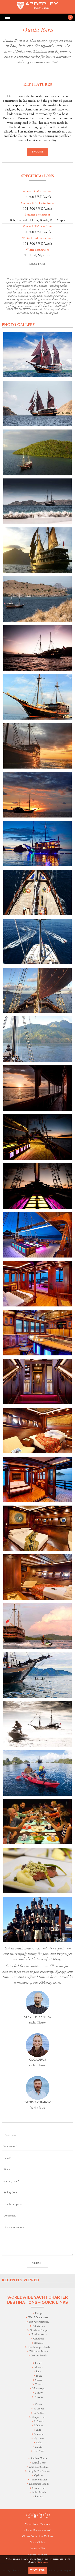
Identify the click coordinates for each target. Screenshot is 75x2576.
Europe (38, 2313)
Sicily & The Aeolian (39, 2471)
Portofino (39, 2413)
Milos (39, 2442)
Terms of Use (37, 2548)
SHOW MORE (37, 263)
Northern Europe (39, 2330)
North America (39, 2334)
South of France (38, 2458)
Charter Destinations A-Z (37, 2530)
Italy (38, 2371)
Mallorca (38, 2425)
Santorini (39, 2434)
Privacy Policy (37, 2542)
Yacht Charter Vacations (37, 2524)
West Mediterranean (38, 2317)
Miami (38, 2446)
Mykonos (39, 2438)
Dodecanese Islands (39, 2484)
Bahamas (38, 2343)
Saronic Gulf (38, 2488)
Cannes (38, 2404)
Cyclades (38, 2475)
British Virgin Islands (39, 2347)
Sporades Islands (38, 2479)
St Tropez (39, 2408)
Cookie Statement (37, 2554)
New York (38, 2451)
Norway (39, 2397)
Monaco (38, 2367)
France (38, 2363)
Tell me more (41, 2562)
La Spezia (39, 2421)
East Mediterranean (39, 2321)
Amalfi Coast (39, 2462)
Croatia (38, 2384)
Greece (38, 2380)
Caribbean (38, 2338)
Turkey (38, 2392)
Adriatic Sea (39, 2326)
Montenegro (38, 2388)
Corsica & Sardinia (38, 2467)
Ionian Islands (39, 2492)
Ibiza (38, 2429)
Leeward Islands (39, 2355)
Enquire (37, 151)
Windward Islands (38, 2351)
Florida (38, 2496)
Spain (39, 2375)
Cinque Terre (39, 2417)
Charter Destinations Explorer (37, 2536)
